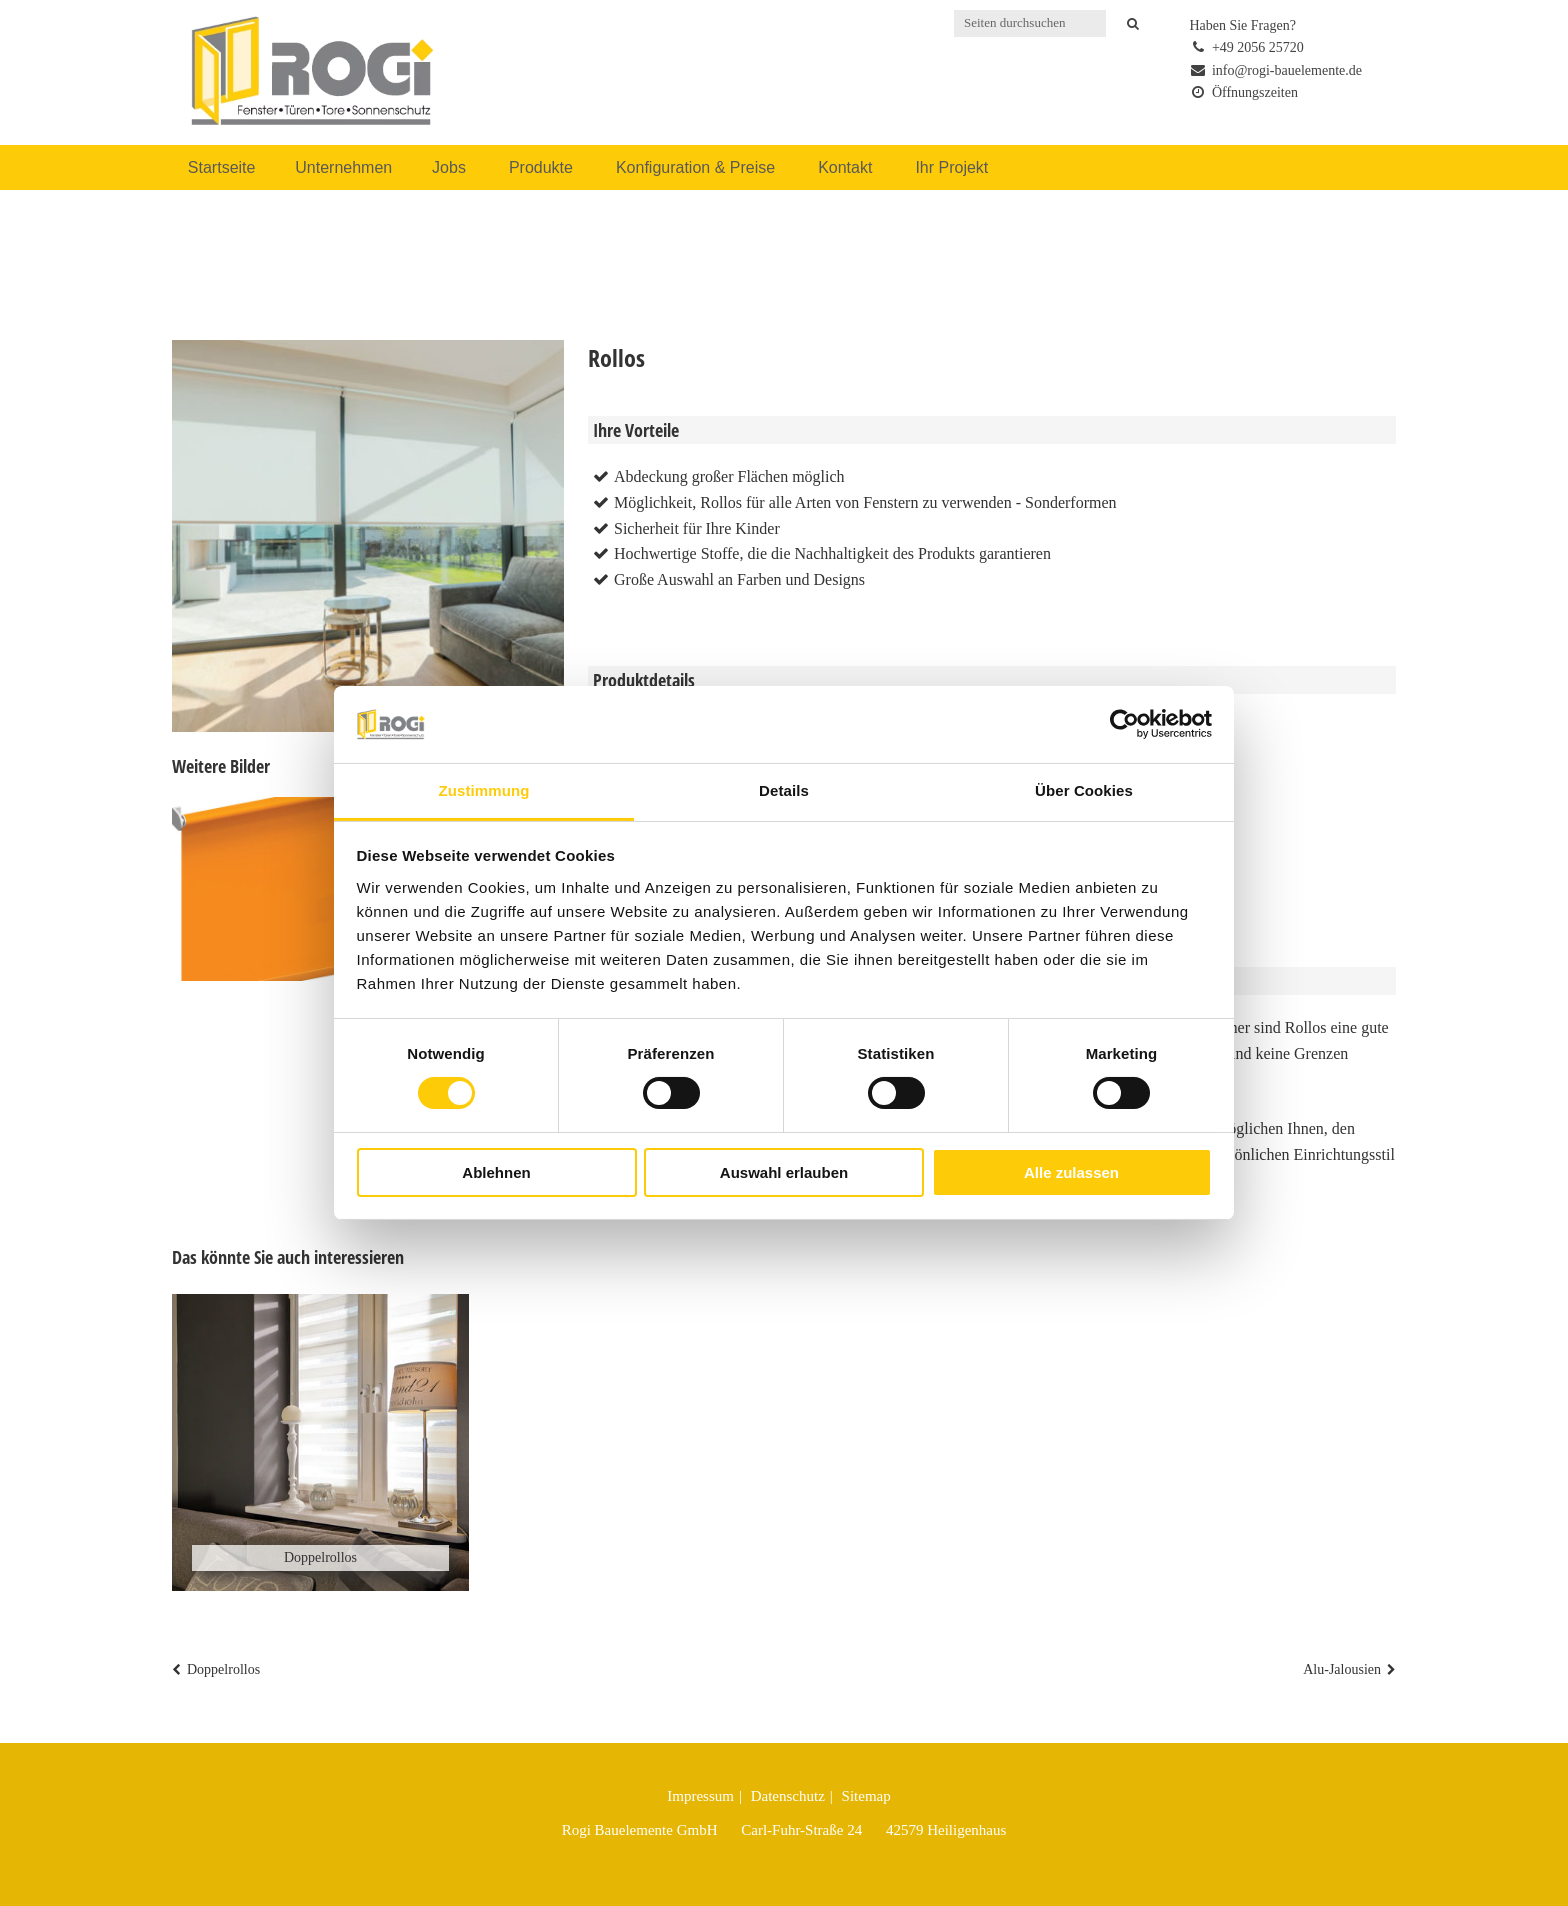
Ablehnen (496, 1172)
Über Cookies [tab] (1084, 790)
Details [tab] (784, 790)
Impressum (700, 1796)
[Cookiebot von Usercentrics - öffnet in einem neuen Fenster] (1124, 724)
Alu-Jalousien (1342, 1669)
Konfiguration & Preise (695, 167)
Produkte (541, 167)
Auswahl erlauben (784, 1172)
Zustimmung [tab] (484, 790)
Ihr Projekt (951, 167)
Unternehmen (343, 167)
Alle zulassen (1071, 1172)
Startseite (222, 167)
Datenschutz (788, 1796)
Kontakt (845, 167)
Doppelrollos (223, 1669)
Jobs (449, 167)
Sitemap (866, 1796)
